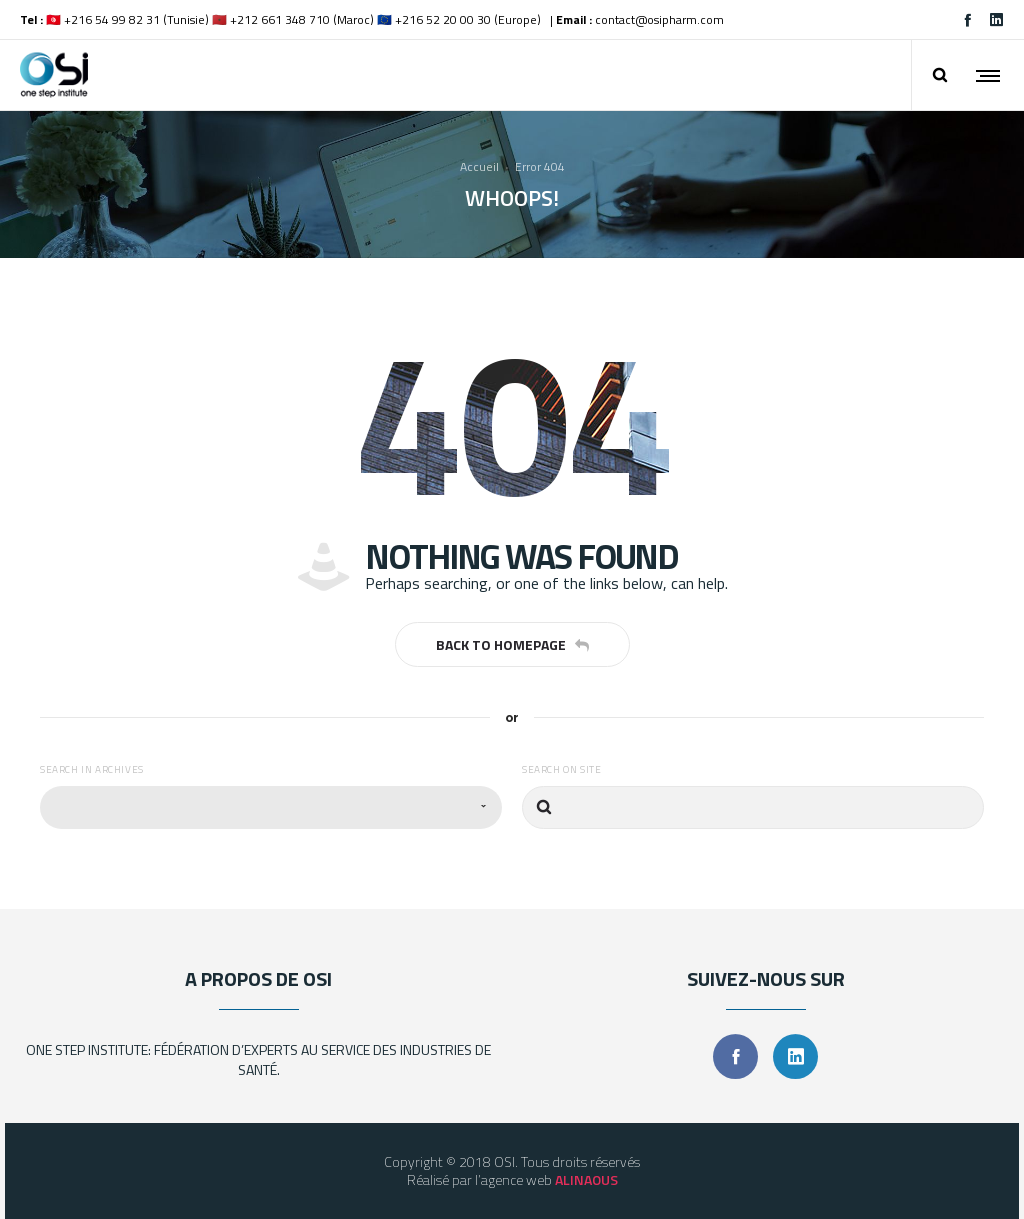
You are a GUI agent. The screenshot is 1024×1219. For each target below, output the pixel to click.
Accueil (479, 166)
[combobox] (271, 807)
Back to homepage (512, 644)
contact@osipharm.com (659, 19)
